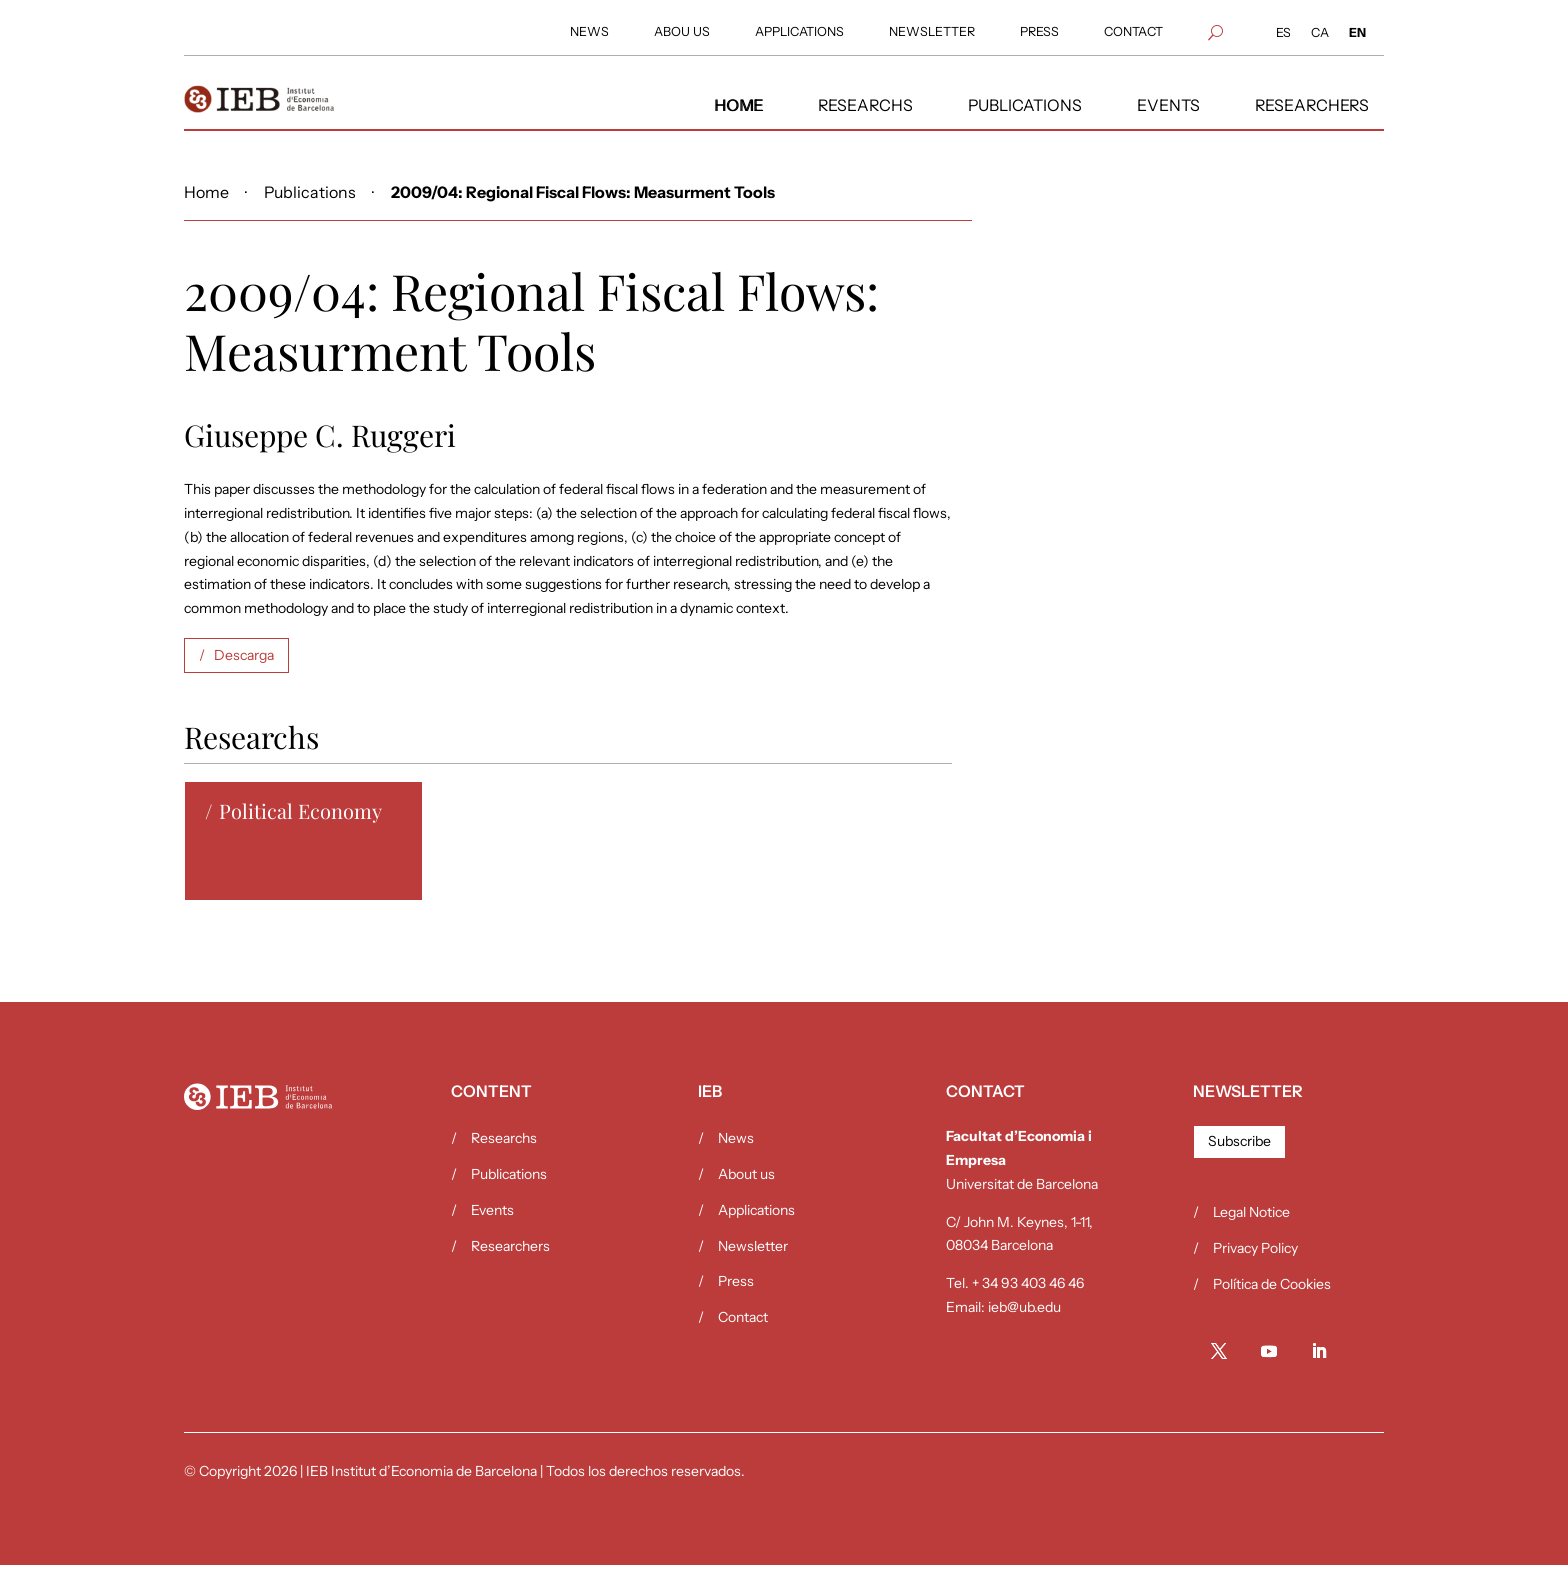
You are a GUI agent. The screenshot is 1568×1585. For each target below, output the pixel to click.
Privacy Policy (1255, 1268)
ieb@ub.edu (1024, 1327)
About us (746, 1194)
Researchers (510, 1266)
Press (736, 1301)
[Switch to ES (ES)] (1283, 34)
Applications (756, 1230)
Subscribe (1239, 1161)
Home (206, 212)
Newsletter (753, 1266)
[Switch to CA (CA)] (1320, 34)
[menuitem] (589, 32)
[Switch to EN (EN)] (1357, 34)
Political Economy (300, 830)
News (736, 1158)
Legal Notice (1251, 1232)
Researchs (504, 1158)
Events (492, 1230)
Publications (310, 212)
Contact (743, 1337)
